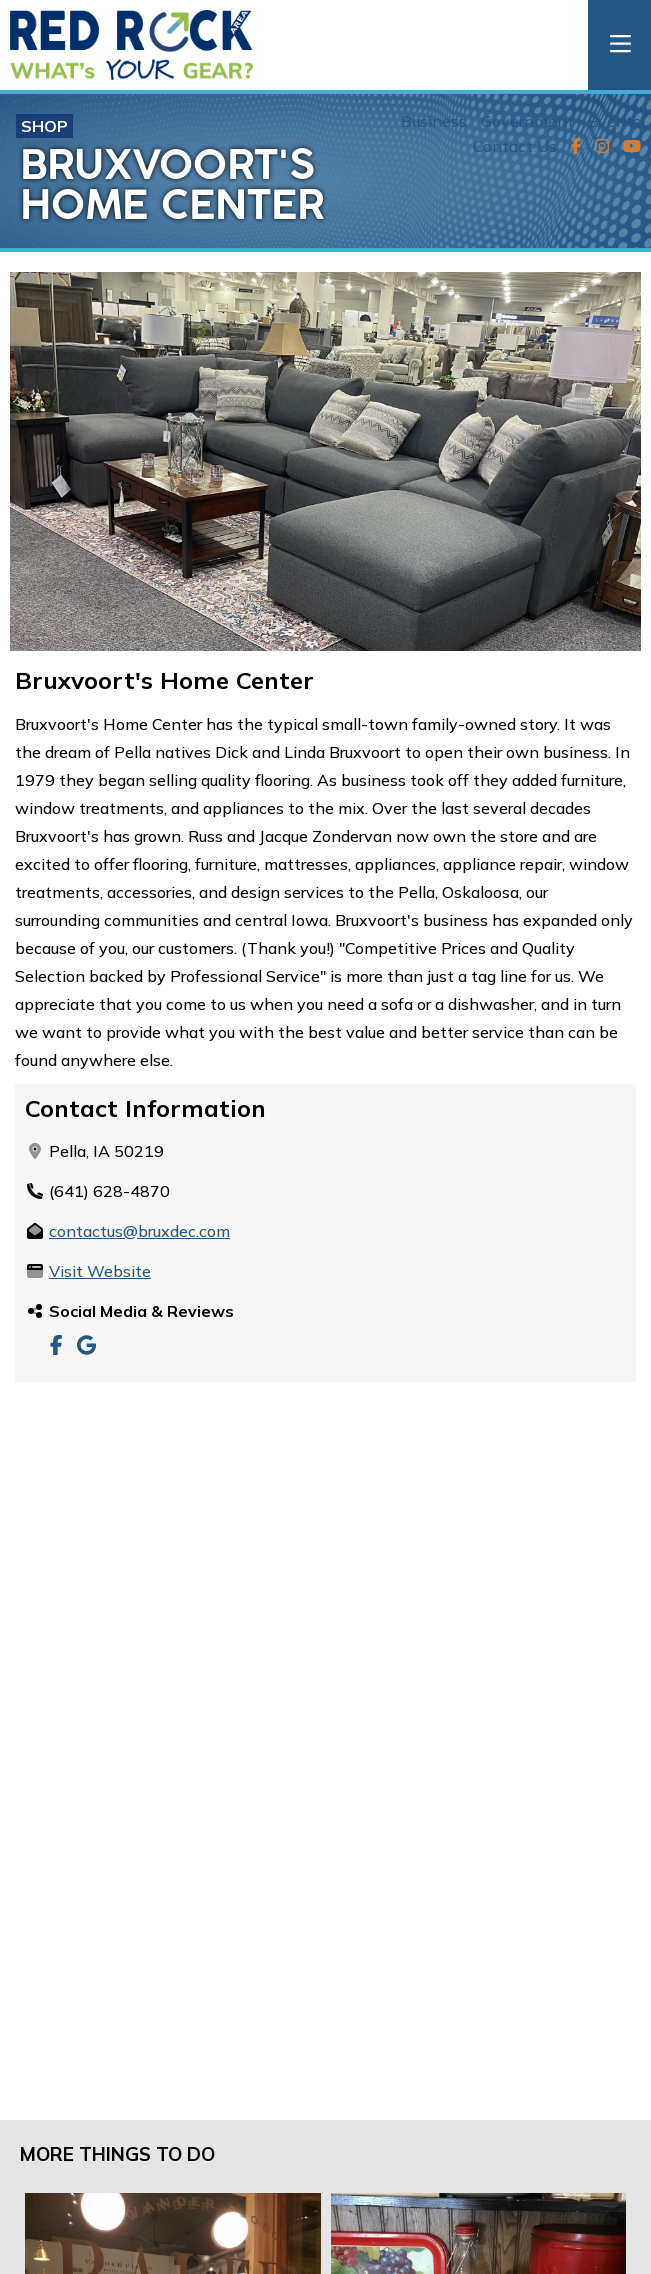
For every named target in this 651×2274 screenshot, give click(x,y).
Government (527, 121)
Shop (44, 126)
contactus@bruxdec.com (139, 1231)
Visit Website (100, 1271)
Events (614, 121)
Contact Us (515, 146)
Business (434, 121)
